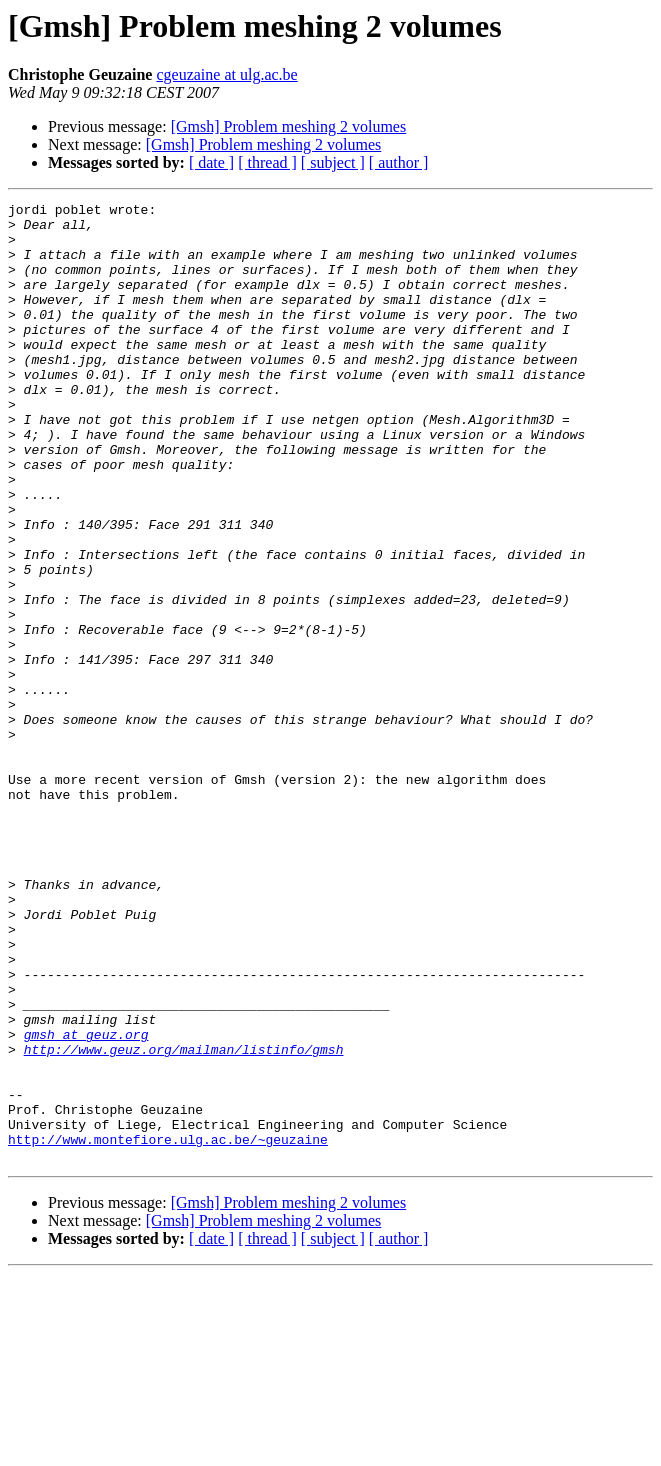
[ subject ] (333, 162)
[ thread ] (267, 162)
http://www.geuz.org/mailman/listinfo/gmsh (184, 1220)
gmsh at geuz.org (86, 1202)
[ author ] (399, 162)
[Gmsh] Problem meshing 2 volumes (289, 126)
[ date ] (211, 162)
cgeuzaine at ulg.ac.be (226, 74)
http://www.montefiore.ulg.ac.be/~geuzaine (168, 1328)
